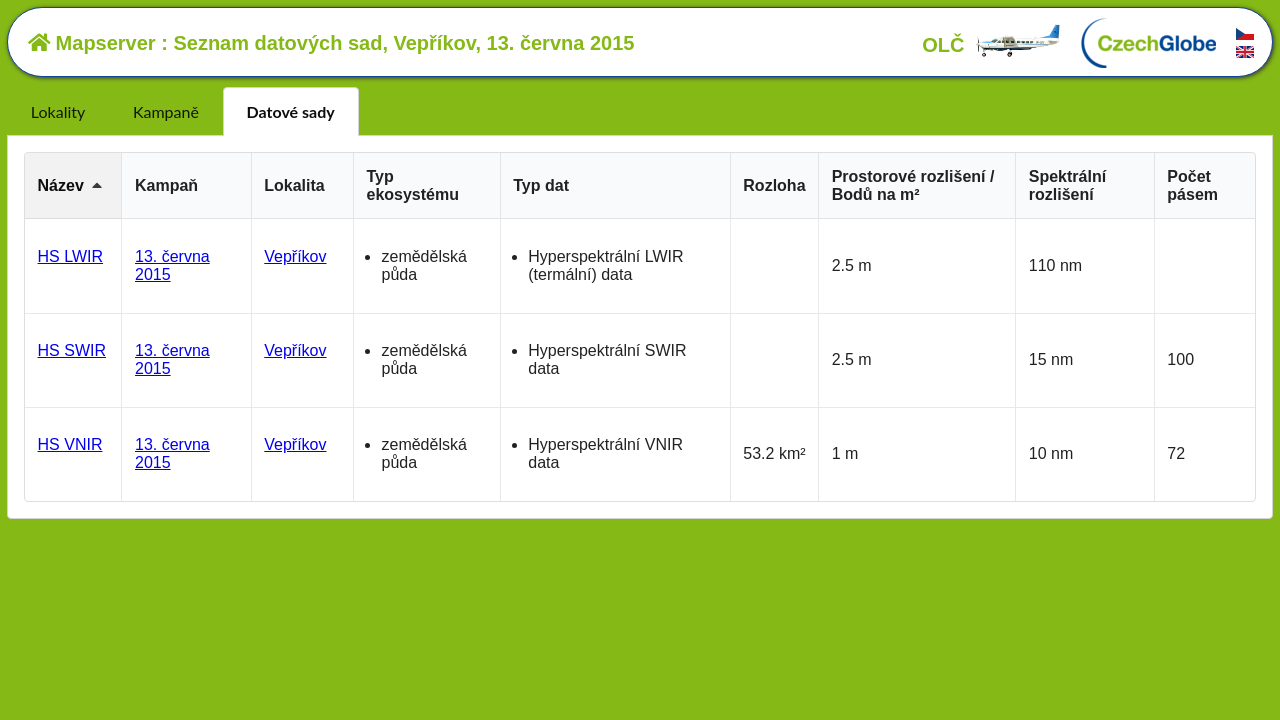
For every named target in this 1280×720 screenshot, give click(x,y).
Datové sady (291, 111)
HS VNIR (70, 444)
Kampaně (166, 111)
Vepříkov (295, 256)
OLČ (992, 45)
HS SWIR (72, 350)
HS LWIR (70, 256)
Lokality (58, 111)
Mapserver (92, 43)
